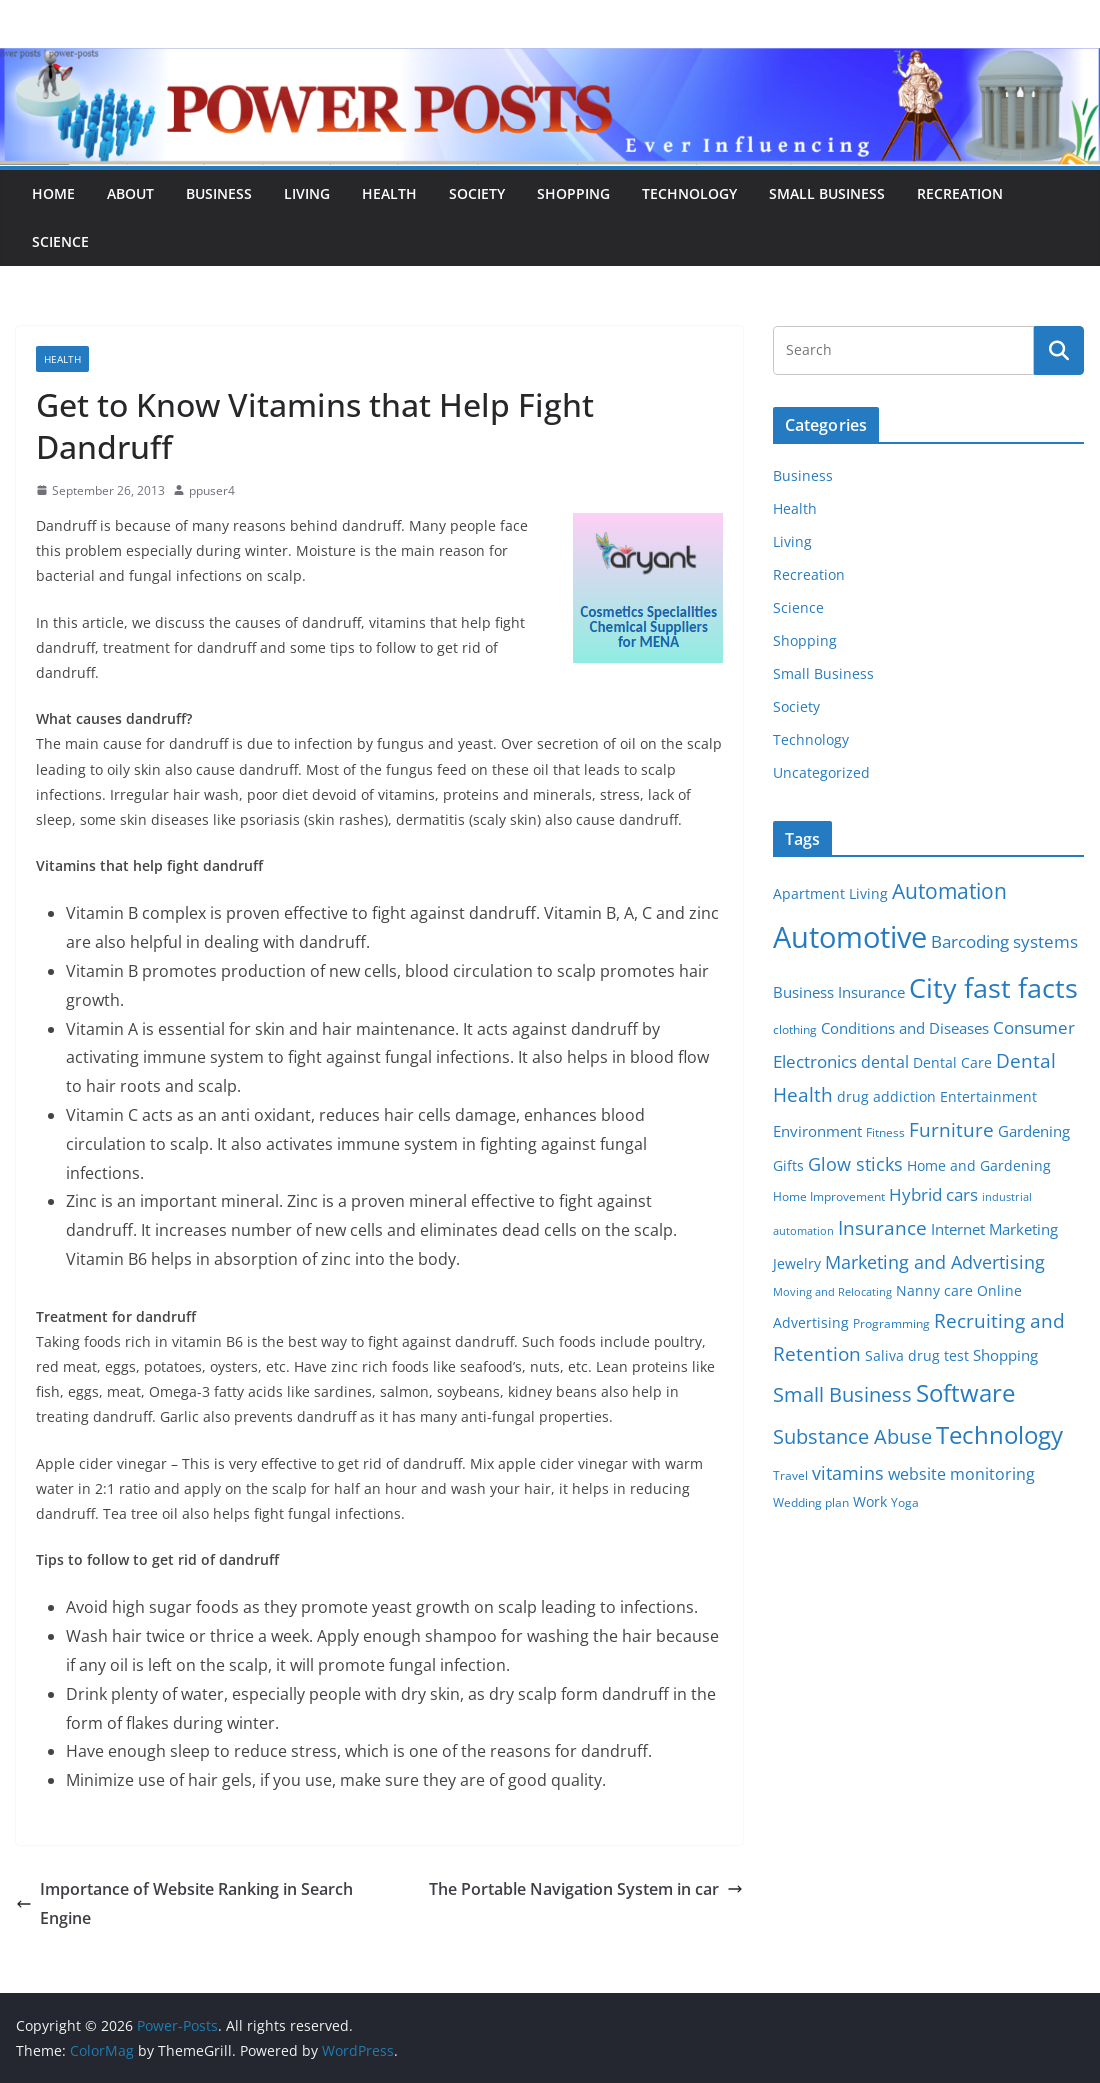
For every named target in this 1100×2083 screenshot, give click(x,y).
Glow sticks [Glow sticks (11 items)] (855, 1164)
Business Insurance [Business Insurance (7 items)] (839, 992)
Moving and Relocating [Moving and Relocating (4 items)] (832, 1292)
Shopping (573, 193)
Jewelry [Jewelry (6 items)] (797, 1264)
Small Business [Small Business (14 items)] (842, 1394)
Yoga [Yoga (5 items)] (905, 1502)
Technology (689, 193)
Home (53, 193)
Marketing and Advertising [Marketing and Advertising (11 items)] (935, 1262)
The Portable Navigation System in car (586, 1889)
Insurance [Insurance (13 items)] (882, 1227)
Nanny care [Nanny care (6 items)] (934, 1291)
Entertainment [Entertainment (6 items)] (988, 1097)
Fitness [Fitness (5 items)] (885, 1132)
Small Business (827, 193)
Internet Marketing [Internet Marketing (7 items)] (994, 1229)
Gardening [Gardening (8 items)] (1034, 1131)
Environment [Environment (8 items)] (817, 1131)
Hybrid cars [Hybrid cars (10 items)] (933, 1194)
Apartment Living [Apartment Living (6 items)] (830, 894)
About (130, 193)
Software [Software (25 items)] (965, 1392)
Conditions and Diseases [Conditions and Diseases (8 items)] (905, 1028)
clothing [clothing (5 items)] (795, 1029)
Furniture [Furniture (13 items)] (951, 1129)
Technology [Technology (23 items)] (999, 1435)
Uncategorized (821, 772)
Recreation (960, 193)
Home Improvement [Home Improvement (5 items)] (829, 1196)
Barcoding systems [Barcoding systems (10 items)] (1004, 941)
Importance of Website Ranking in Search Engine (184, 1903)
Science (60, 241)
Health (389, 193)
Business (219, 193)
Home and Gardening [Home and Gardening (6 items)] (979, 1166)
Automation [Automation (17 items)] (949, 890)
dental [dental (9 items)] (885, 1061)
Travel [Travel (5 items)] (790, 1475)
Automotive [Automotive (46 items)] (850, 937)
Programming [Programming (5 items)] (891, 1323)
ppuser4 (212, 490)
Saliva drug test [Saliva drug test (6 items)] (917, 1356)
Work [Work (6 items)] (870, 1502)
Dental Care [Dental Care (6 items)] (952, 1063)
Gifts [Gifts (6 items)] (788, 1166)
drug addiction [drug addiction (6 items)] (886, 1097)
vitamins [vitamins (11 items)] (848, 1473)
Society (477, 193)
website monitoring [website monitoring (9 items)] (961, 1473)
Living (307, 193)
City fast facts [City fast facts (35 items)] (993, 987)
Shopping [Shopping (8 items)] (1005, 1355)
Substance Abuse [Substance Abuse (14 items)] (852, 1436)
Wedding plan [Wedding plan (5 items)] (811, 1502)
